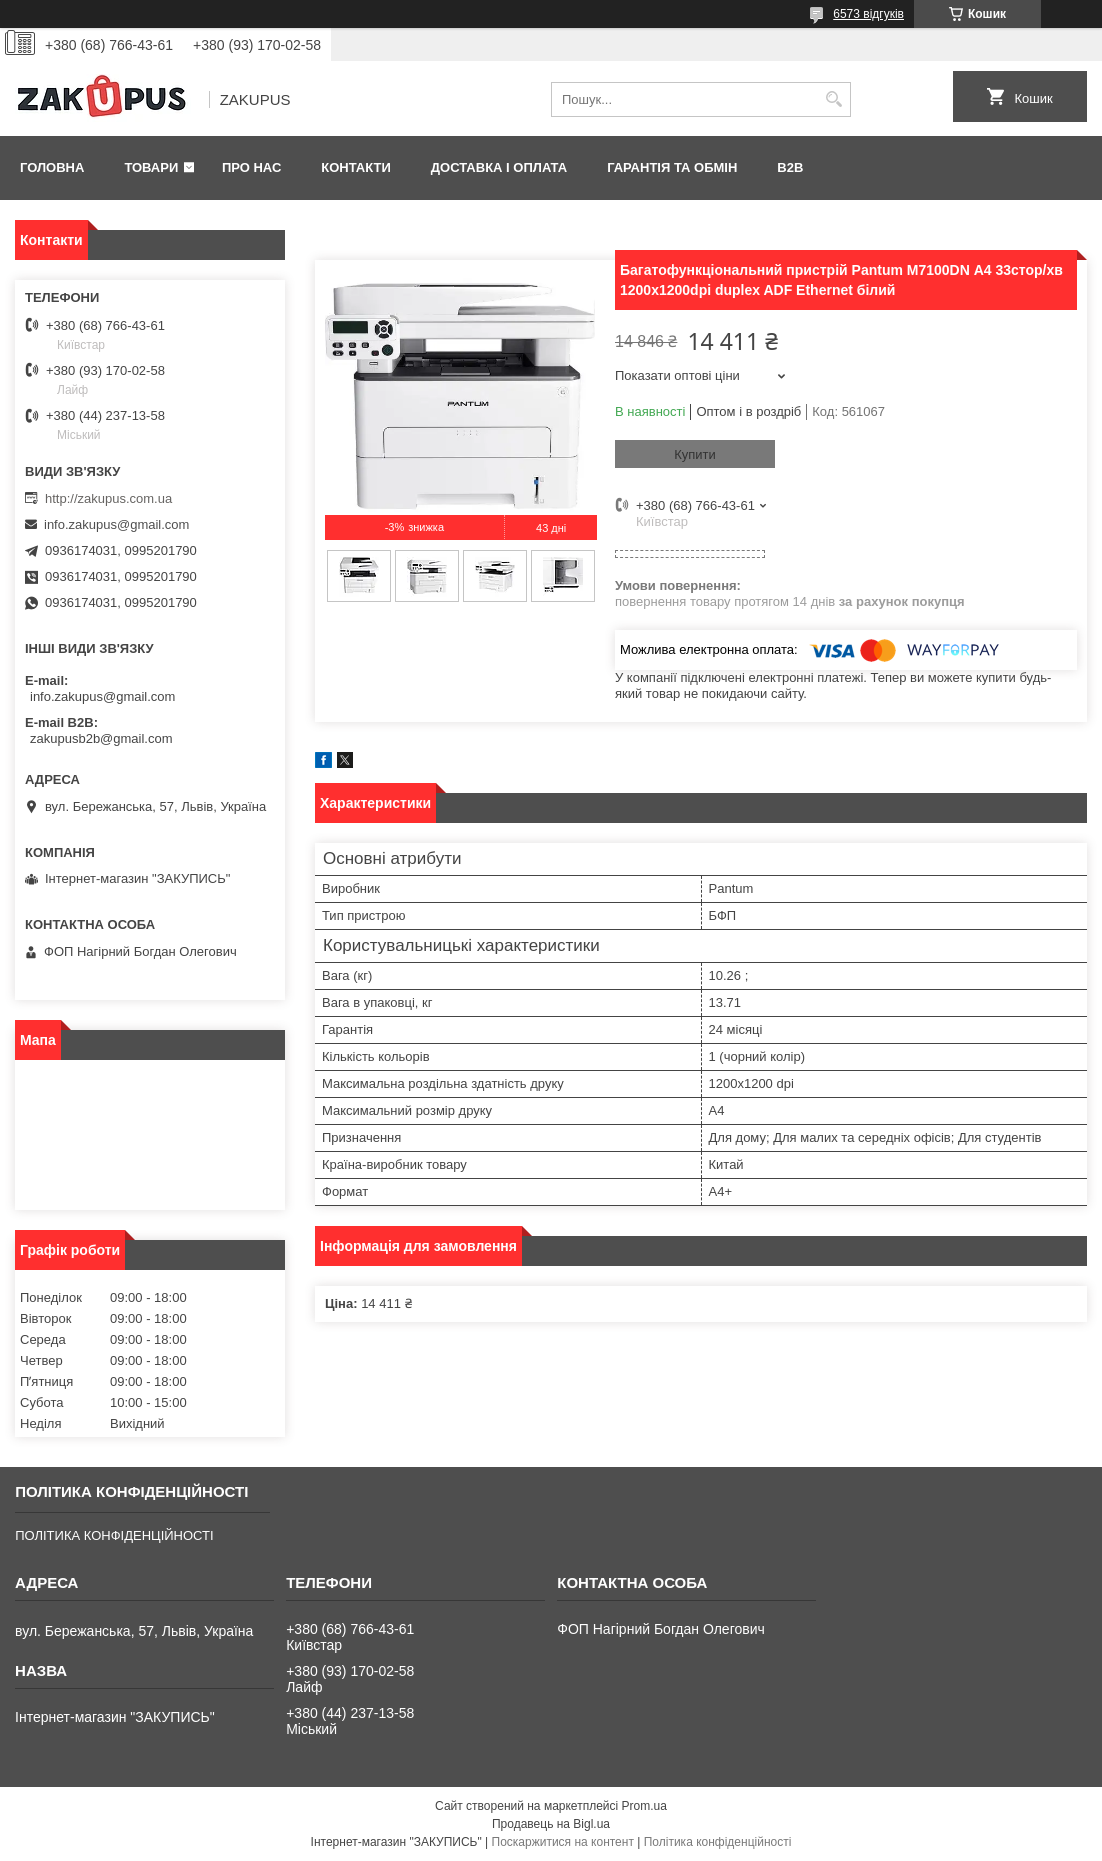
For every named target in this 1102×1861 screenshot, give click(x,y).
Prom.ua (644, 1806)
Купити (695, 454)
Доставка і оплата (499, 167)
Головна (52, 167)
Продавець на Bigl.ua (551, 1824)
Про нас (251, 167)
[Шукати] (833, 99)
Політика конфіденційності (718, 1842)
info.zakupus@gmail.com (116, 524)
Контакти (356, 167)
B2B (790, 167)
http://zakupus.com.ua (108, 498)
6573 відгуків (868, 14)
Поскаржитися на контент (563, 1842)
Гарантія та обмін (672, 167)
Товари (151, 167)
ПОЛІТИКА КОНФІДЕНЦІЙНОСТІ (114, 1535)
